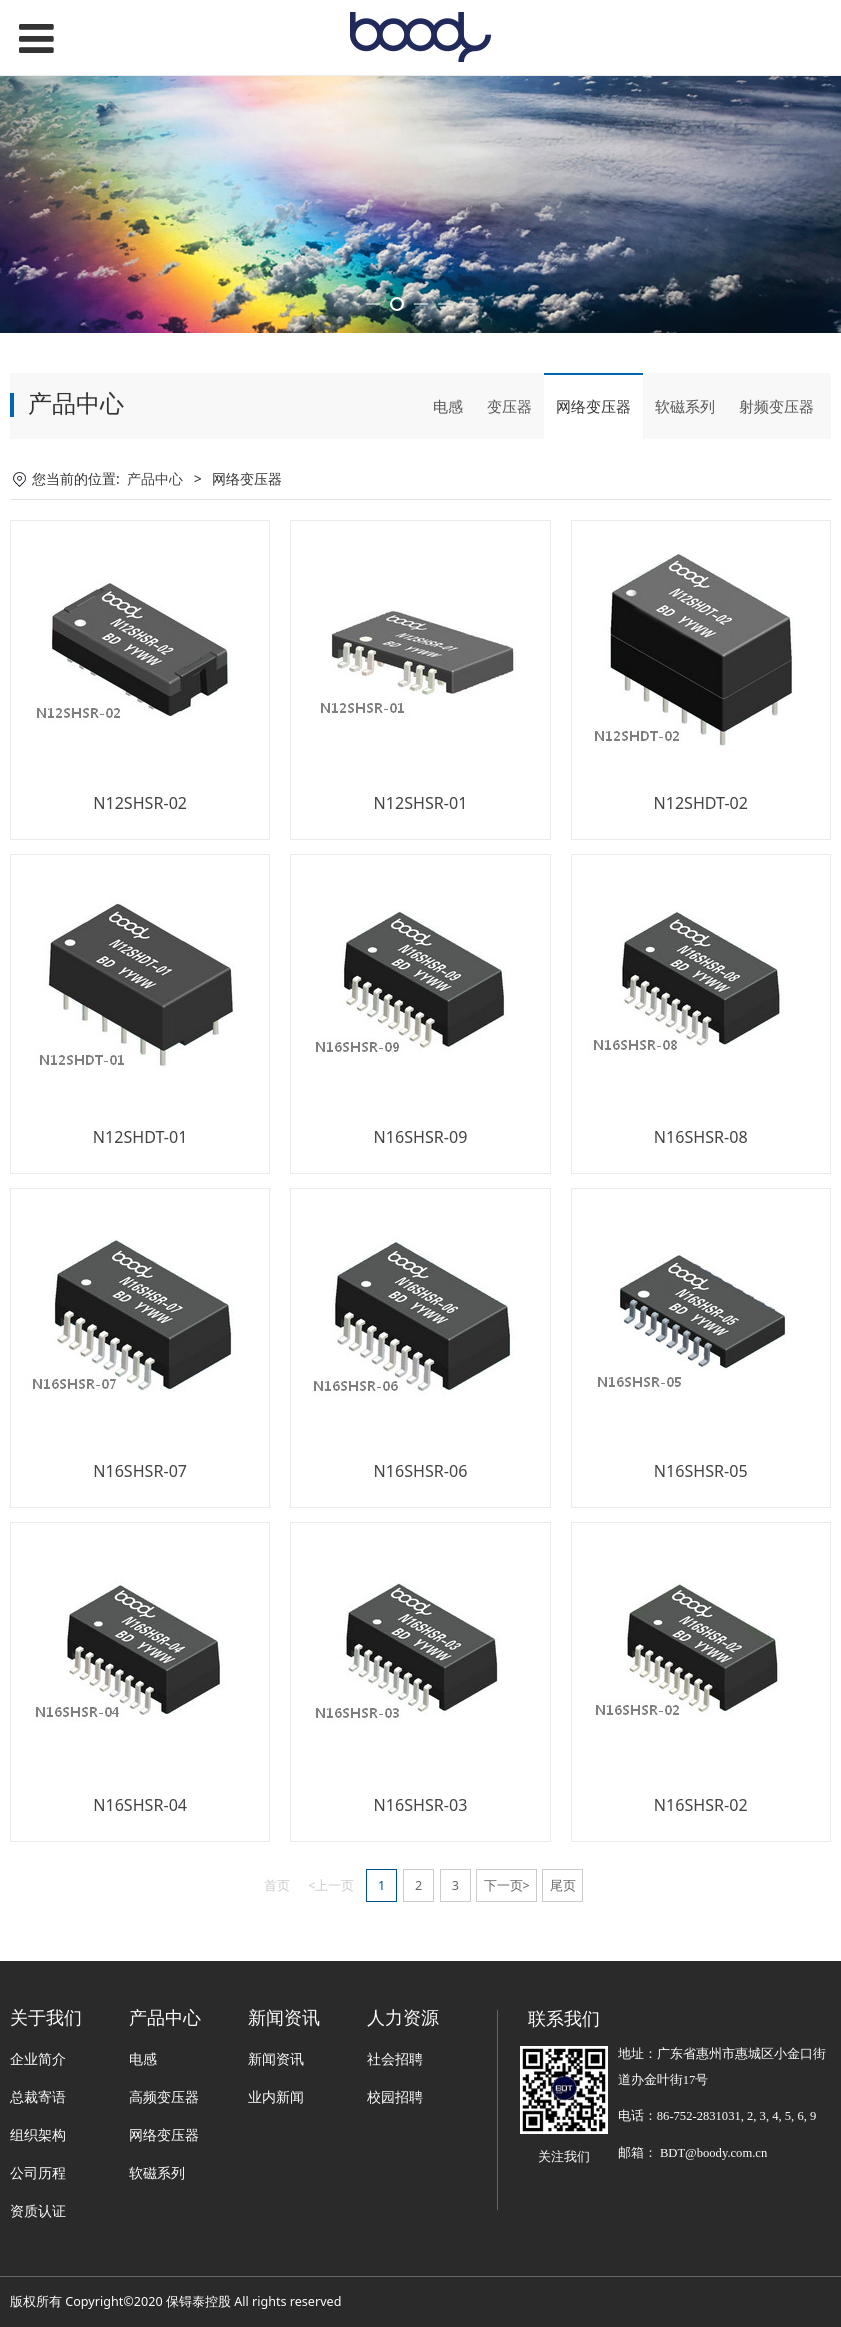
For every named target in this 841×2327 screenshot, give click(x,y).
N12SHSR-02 (140, 913)
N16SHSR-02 (701, 1915)
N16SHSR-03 (421, 1915)
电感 (448, 516)
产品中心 (155, 588)
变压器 (509, 516)
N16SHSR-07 (140, 1581)
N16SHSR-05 (701, 1581)
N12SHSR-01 (421, 913)
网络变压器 (593, 516)
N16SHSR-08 (701, 1247)
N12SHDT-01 (140, 1247)
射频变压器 (776, 516)
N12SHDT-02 (700, 913)
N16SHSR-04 (140, 1915)
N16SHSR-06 (421, 1581)
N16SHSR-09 (421, 1247)
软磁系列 (685, 516)
